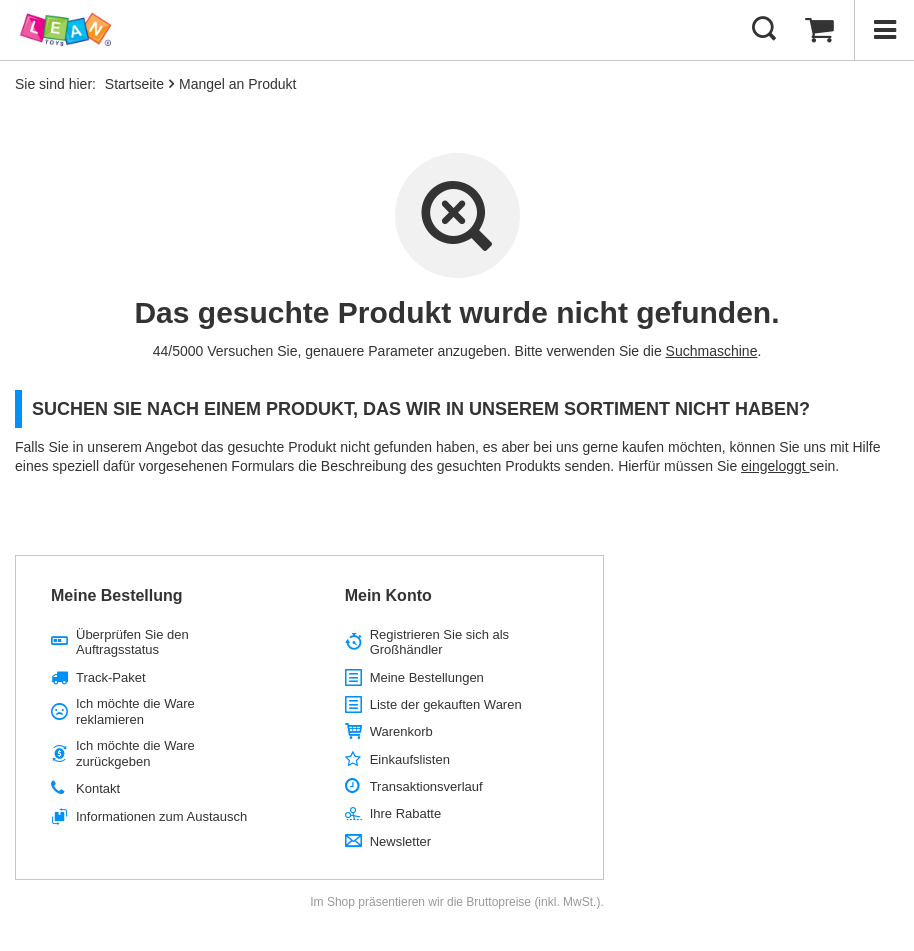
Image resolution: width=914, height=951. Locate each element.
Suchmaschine (712, 351)
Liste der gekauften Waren (446, 704)
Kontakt (98, 788)
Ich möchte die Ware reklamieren (135, 711)
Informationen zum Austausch (161, 816)
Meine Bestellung (117, 595)
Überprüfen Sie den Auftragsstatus (132, 642)
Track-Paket (111, 677)
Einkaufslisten (410, 759)
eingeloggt (775, 466)
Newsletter (400, 841)
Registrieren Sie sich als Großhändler (439, 642)
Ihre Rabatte (406, 813)
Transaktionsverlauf (426, 786)
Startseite (134, 84)
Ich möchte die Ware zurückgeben (135, 753)
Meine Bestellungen (427, 677)
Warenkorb (401, 731)
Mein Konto (388, 595)
